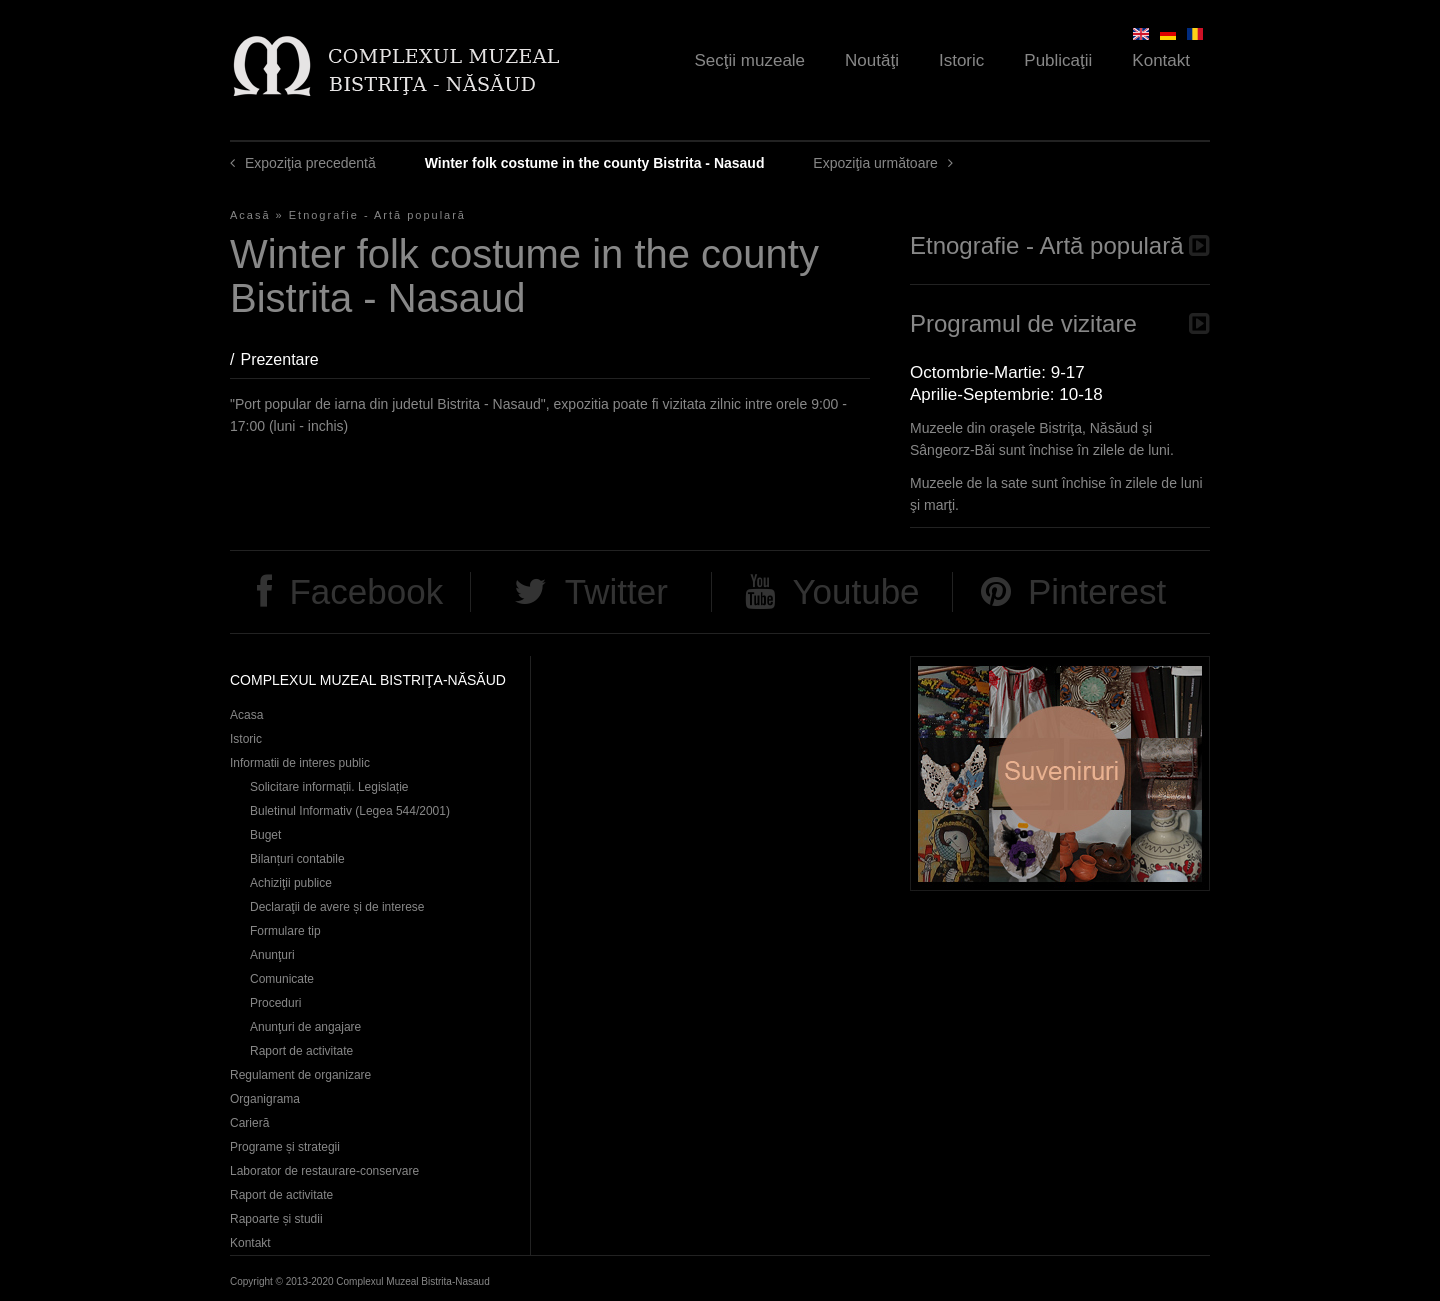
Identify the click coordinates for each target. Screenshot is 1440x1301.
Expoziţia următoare (875, 163)
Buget (265, 835)
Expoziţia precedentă (310, 163)
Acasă (250, 215)
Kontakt (1161, 60)
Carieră (249, 1123)
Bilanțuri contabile (297, 859)
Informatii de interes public (300, 763)
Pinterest (1097, 591)
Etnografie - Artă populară (377, 215)
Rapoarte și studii (276, 1219)
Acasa (246, 715)
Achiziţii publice (291, 883)
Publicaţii (1058, 60)
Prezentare (289, 359)
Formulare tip (285, 931)
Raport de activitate (301, 1051)
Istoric (961, 60)
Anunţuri (272, 955)
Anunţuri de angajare (305, 1027)
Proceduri (275, 1003)
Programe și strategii (285, 1147)
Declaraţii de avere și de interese (337, 907)
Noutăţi (872, 60)
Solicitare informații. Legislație (329, 787)
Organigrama (265, 1099)
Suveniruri (1060, 773)
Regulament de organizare (300, 1075)
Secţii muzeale (750, 60)
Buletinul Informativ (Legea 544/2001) (350, 811)
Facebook (366, 591)
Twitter (616, 591)
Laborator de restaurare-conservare (324, 1171)
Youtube (855, 591)
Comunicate (282, 979)
